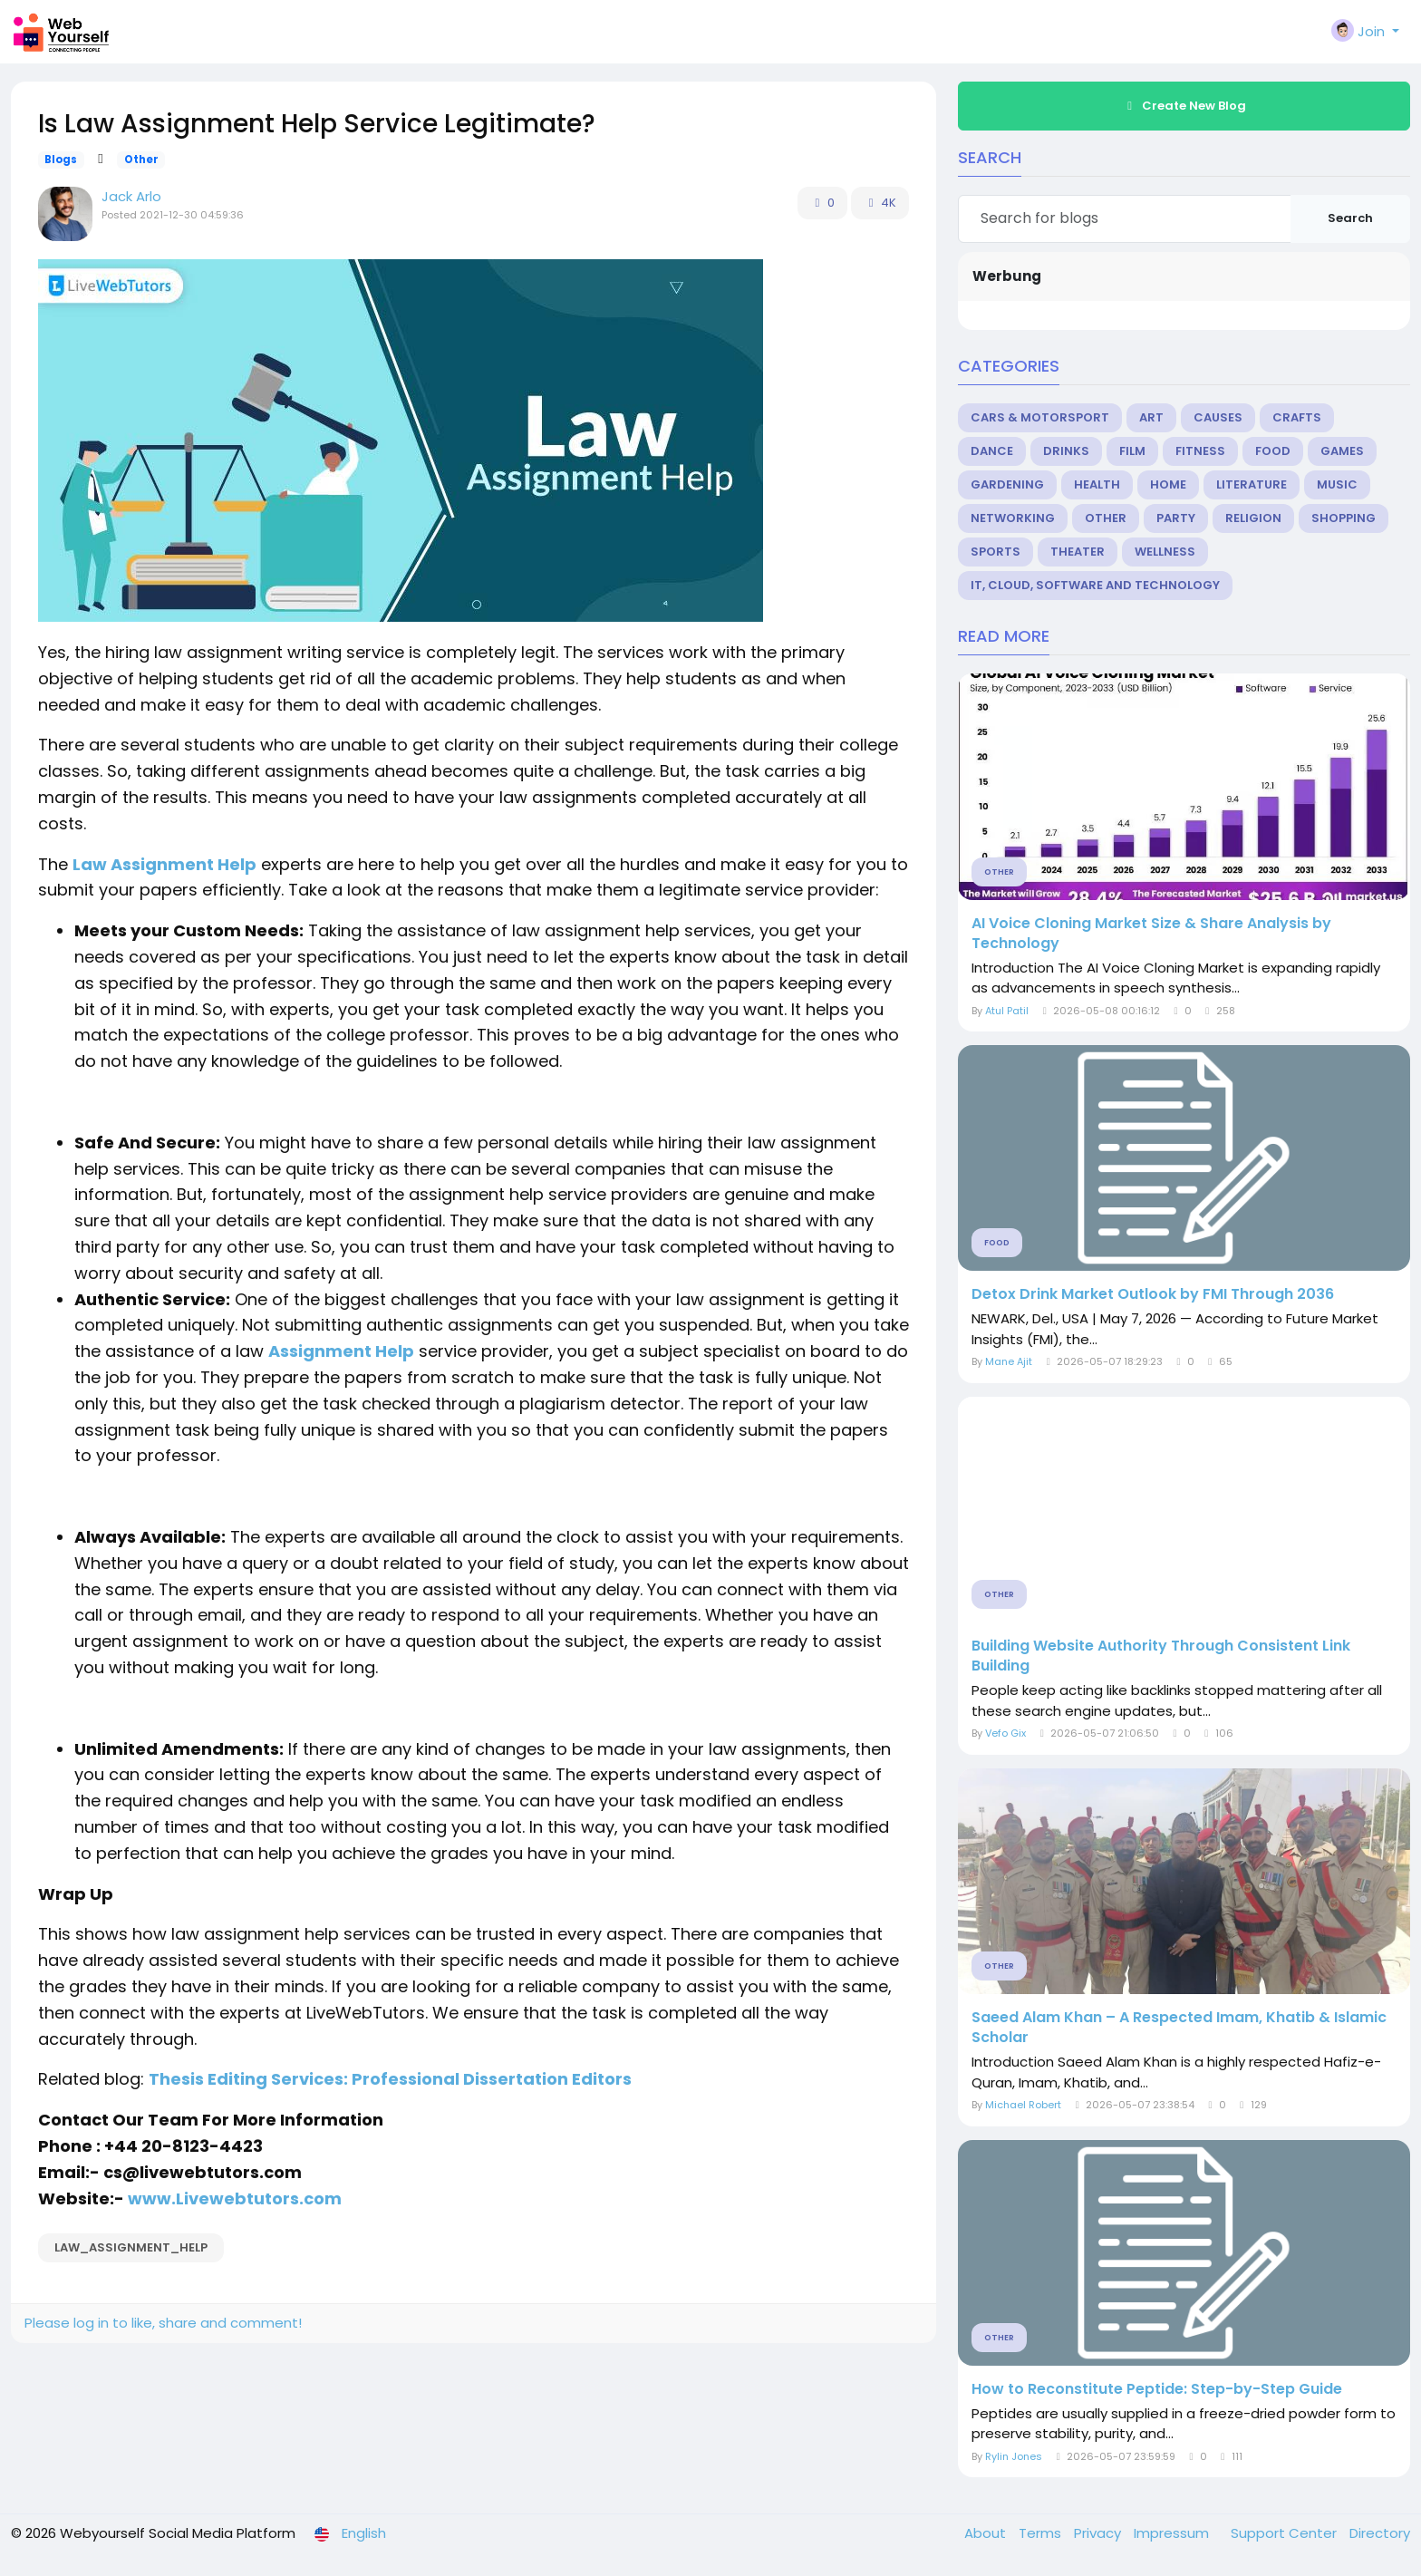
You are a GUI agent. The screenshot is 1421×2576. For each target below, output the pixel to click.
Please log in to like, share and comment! (163, 2322)
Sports (995, 551)
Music (1337, 484)
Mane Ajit (1008, 1361)
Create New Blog (1184, 105)
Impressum (1173, 2532)
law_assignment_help (131, 2247)
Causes (1218, 417)
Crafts (1296, 417)
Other (141, 159)
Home (1168, 484)
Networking (1013, 518)
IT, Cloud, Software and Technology (1095, 585)
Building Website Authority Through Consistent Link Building (1161, 1656)
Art (1151, 417)
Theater (1077, 551)
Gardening (1007, 484)
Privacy (1099, 2532)
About (987, 2532)
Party (1175, 518)
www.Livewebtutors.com (236, 2198)
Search (1350, 218)
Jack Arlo (131, 196)
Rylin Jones (1013, 2456)
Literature (1251, 484)
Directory (1379, 2532)
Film (1132, 451)
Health (1097, 484)
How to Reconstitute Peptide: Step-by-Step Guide (1157, 2389)
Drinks (1066, 451)
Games (1342, 451)
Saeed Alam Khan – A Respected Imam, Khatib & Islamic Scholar (1179, 2028)
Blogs (60, 159)
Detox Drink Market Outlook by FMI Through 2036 (1153, 1294)
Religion (1253, 518)
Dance (992, 451)
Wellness (1165, 551)
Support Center (1285, 2532)
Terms (1042, 2532)
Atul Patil (1007, 1010)
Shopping (1343, 518)
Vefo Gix (1005, 1733)
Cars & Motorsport (1040, 417)
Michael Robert (1023, 2104)
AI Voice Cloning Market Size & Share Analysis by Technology (1151, 934)
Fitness (1200, 451)
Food (1272, 451)
